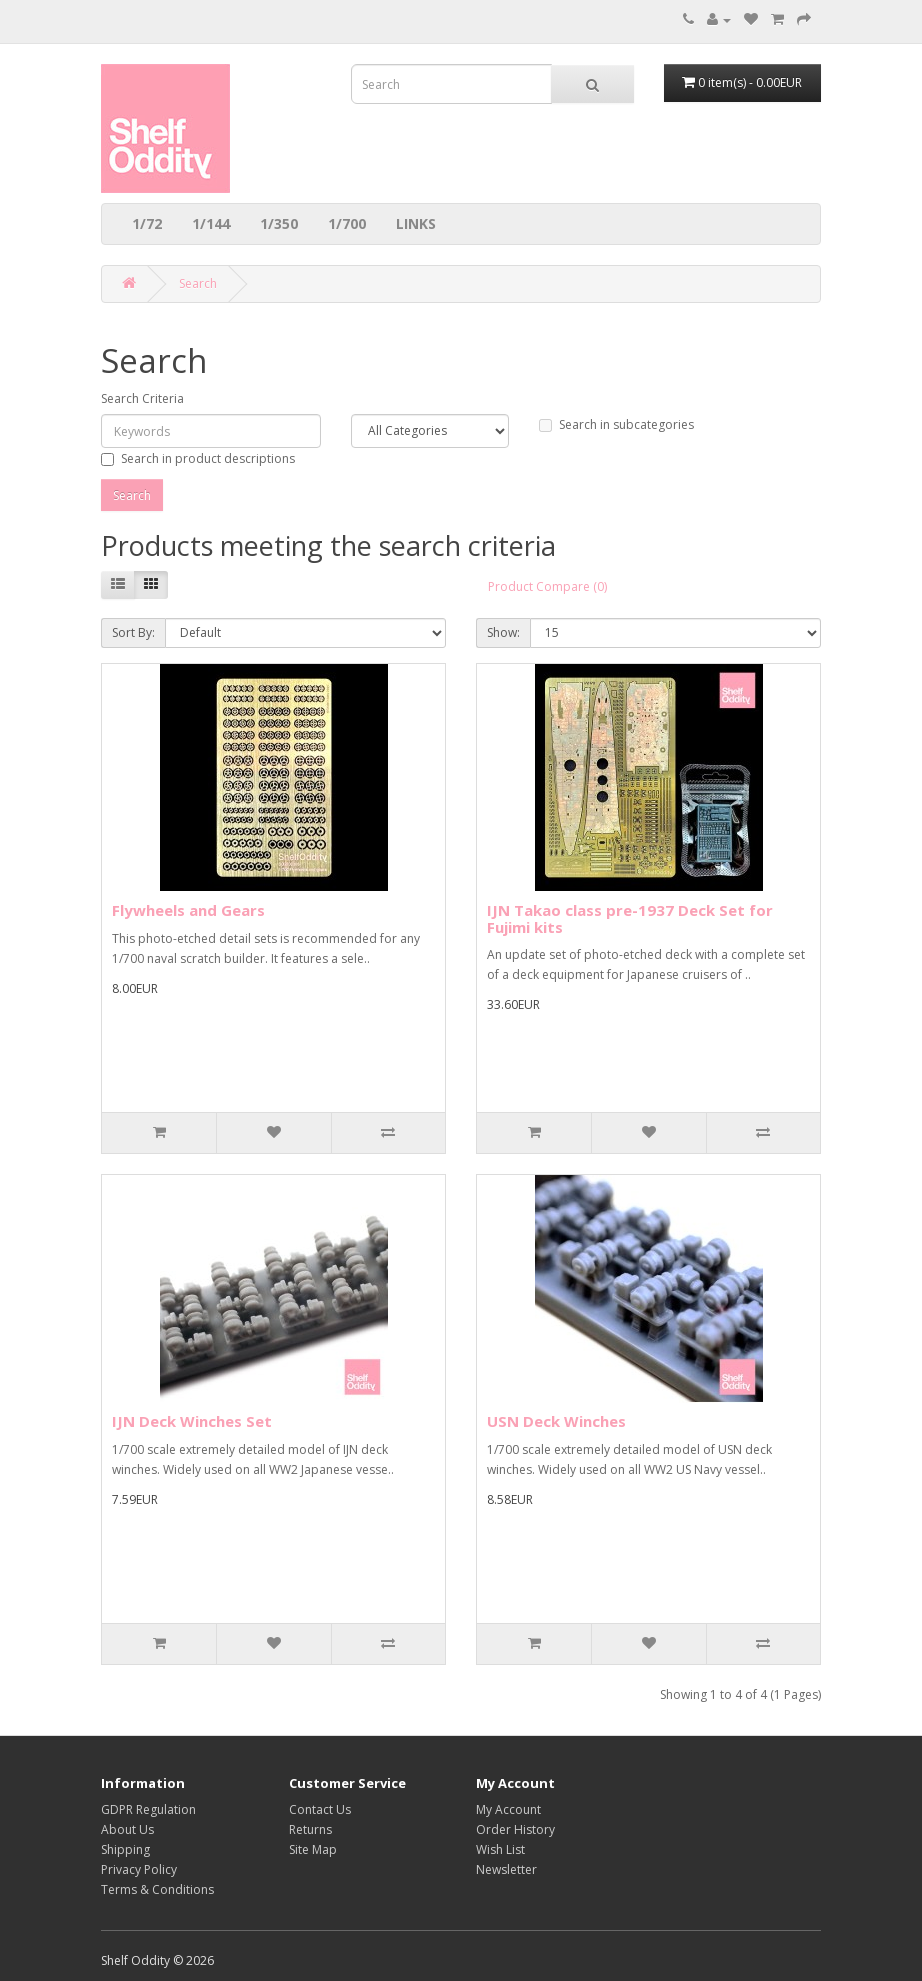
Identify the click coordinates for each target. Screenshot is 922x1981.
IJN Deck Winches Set (192, 1421)
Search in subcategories (616, 424)
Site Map (313, 1849)
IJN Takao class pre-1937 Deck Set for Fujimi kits (630, 918)
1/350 (279, 223)
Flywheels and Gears (188, 910)
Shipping (125, 1849)
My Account (508, 1809)
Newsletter (506, 1869)
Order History (515, 1829)
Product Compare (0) (547, 586)
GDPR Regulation (148, 1809)
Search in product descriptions (198, 458)
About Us (127, 1829)
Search (198, 283)
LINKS (416, 223)
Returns (310, 1829)
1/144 (211, 223)
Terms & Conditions (157, 1889)
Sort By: (133, 632)
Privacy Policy (139, 1869)
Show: (503, 632)
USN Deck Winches (556, 1421)
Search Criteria (142, 398)
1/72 (147, 223)
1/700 (347, 223)
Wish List (500, 1849)
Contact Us (320, 1809)
